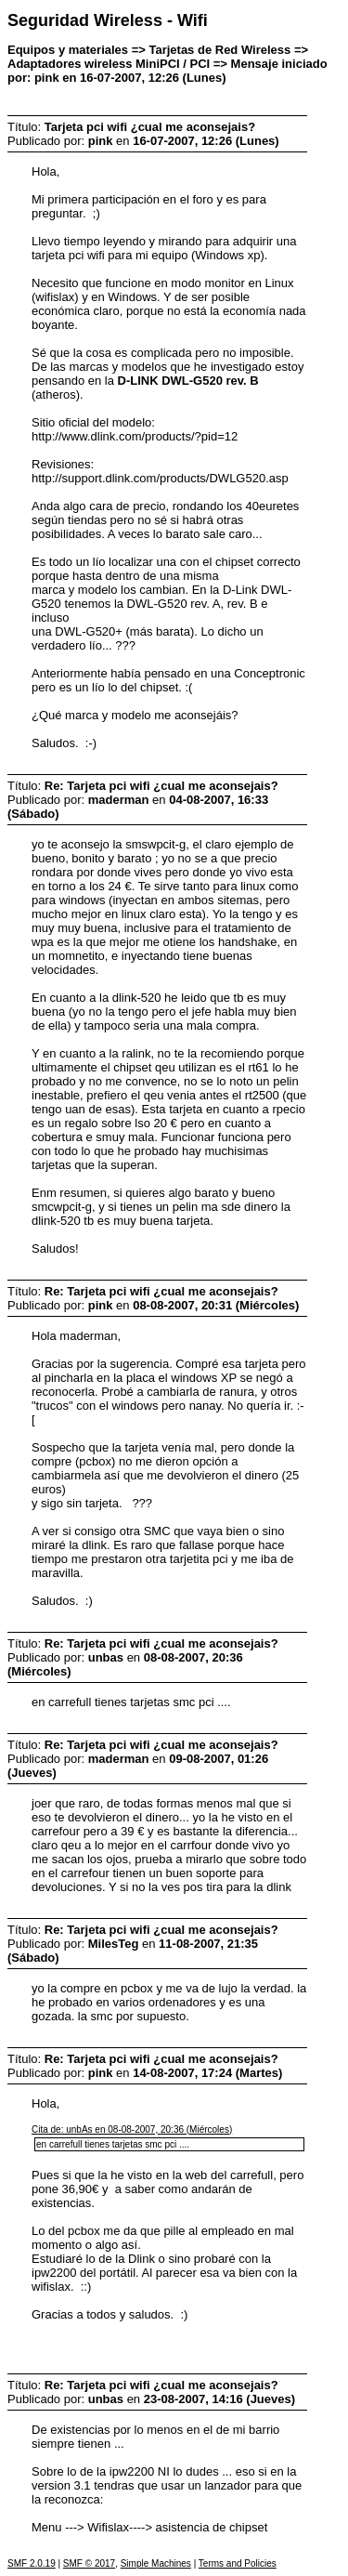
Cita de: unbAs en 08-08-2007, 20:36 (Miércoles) (132, 2129)
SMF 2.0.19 (31, 2563)
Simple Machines (156, 2563)
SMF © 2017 (89, 2563)
